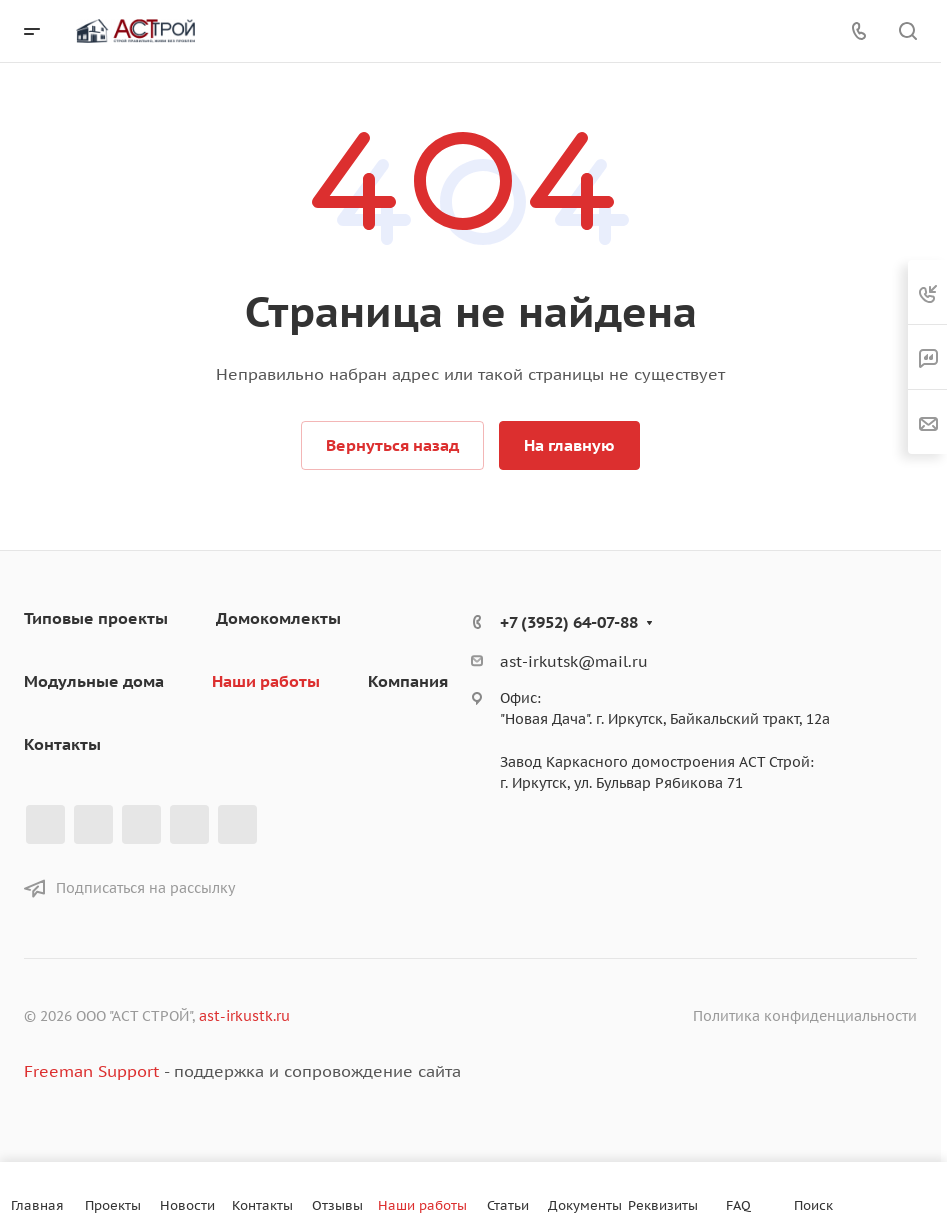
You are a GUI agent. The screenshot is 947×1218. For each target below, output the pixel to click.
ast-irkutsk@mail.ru (574, 661)
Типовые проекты (96, 618)
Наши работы (266, 681)
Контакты (62, 744)
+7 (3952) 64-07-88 (569, 622)
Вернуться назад (392, 445)
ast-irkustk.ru (244, 1016)
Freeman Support (91, 1071)
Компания (408, 681)
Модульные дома (94, 681)
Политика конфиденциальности (805, 1016)
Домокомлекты (278, 618)
